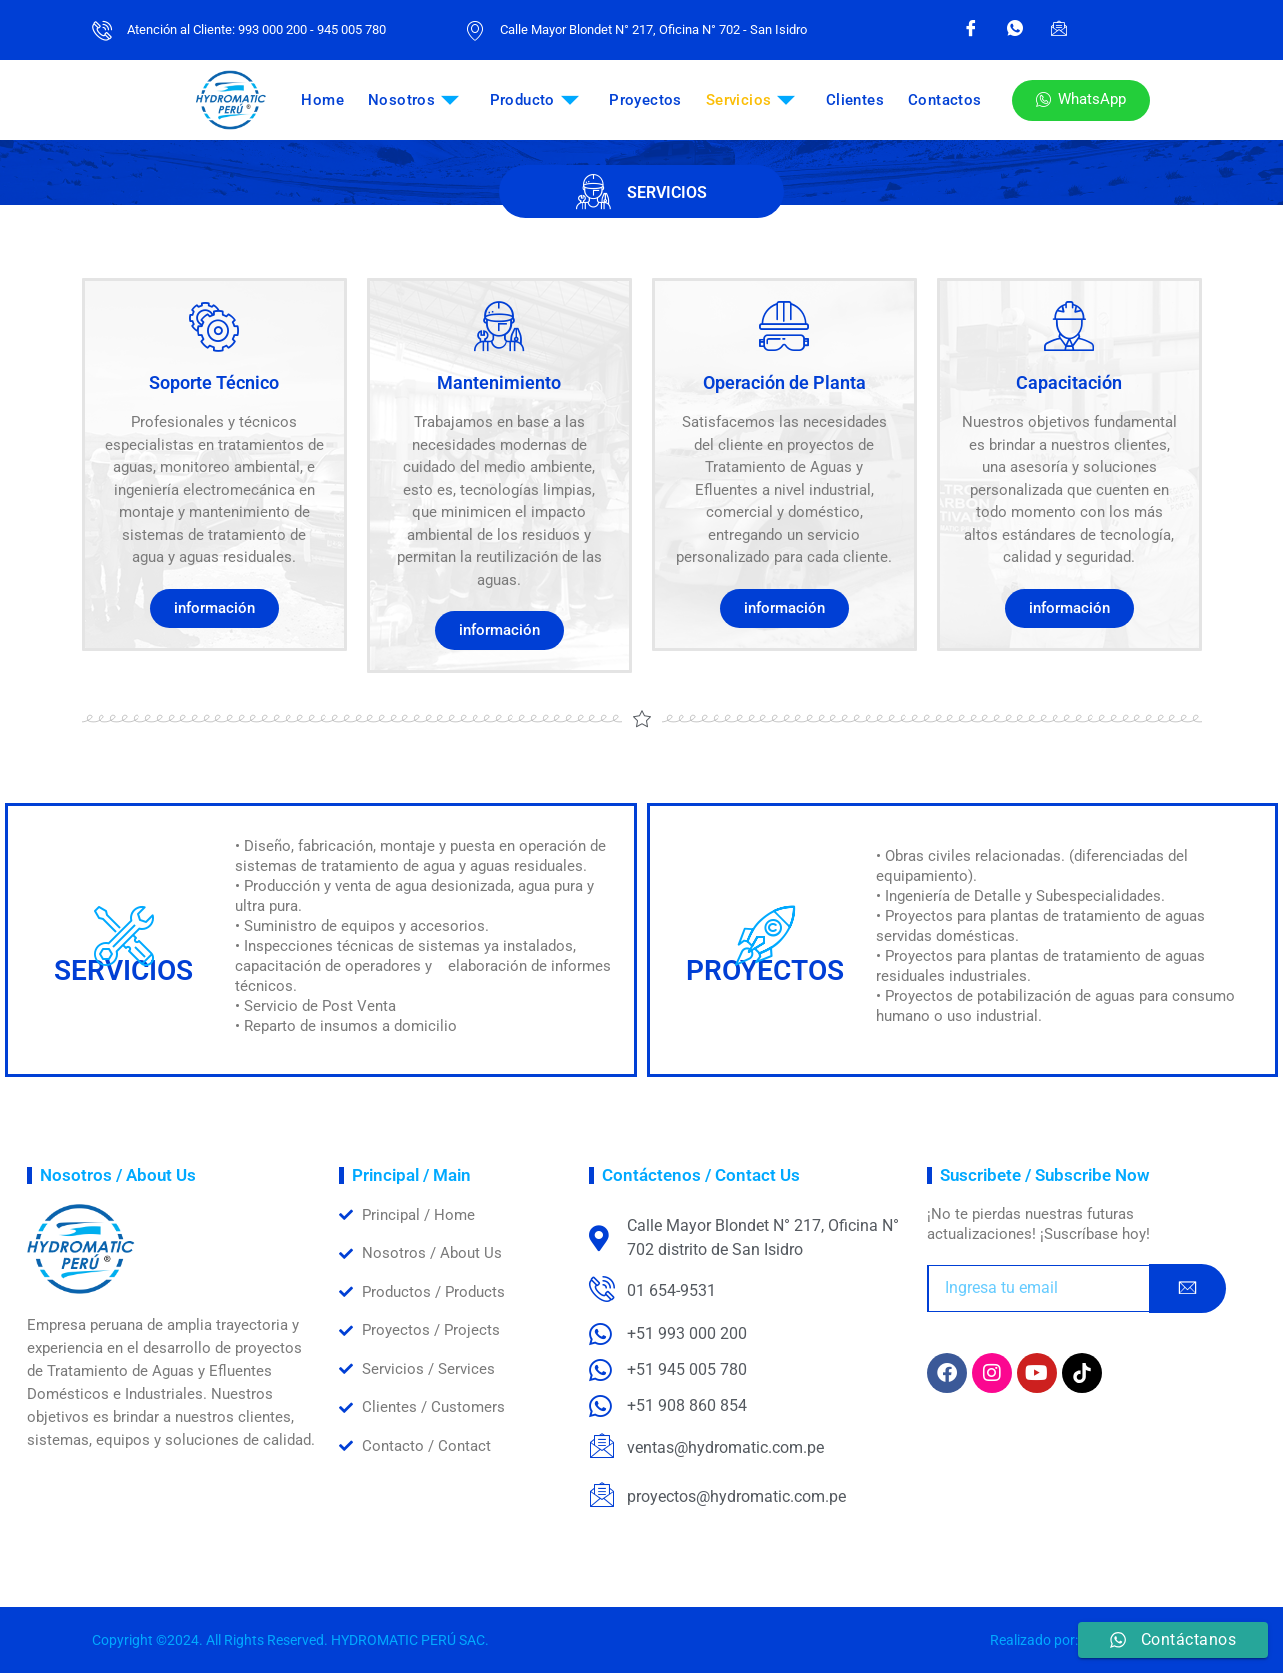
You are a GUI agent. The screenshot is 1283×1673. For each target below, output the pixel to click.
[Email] (1059, 30)
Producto (535, 100)
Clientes (855, 100)
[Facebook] (971, 30)
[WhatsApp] (1015, 30)
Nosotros (414, 100)
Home (322, 100)
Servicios (751, 100)
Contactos (945, 100)
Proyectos (645, 100)
